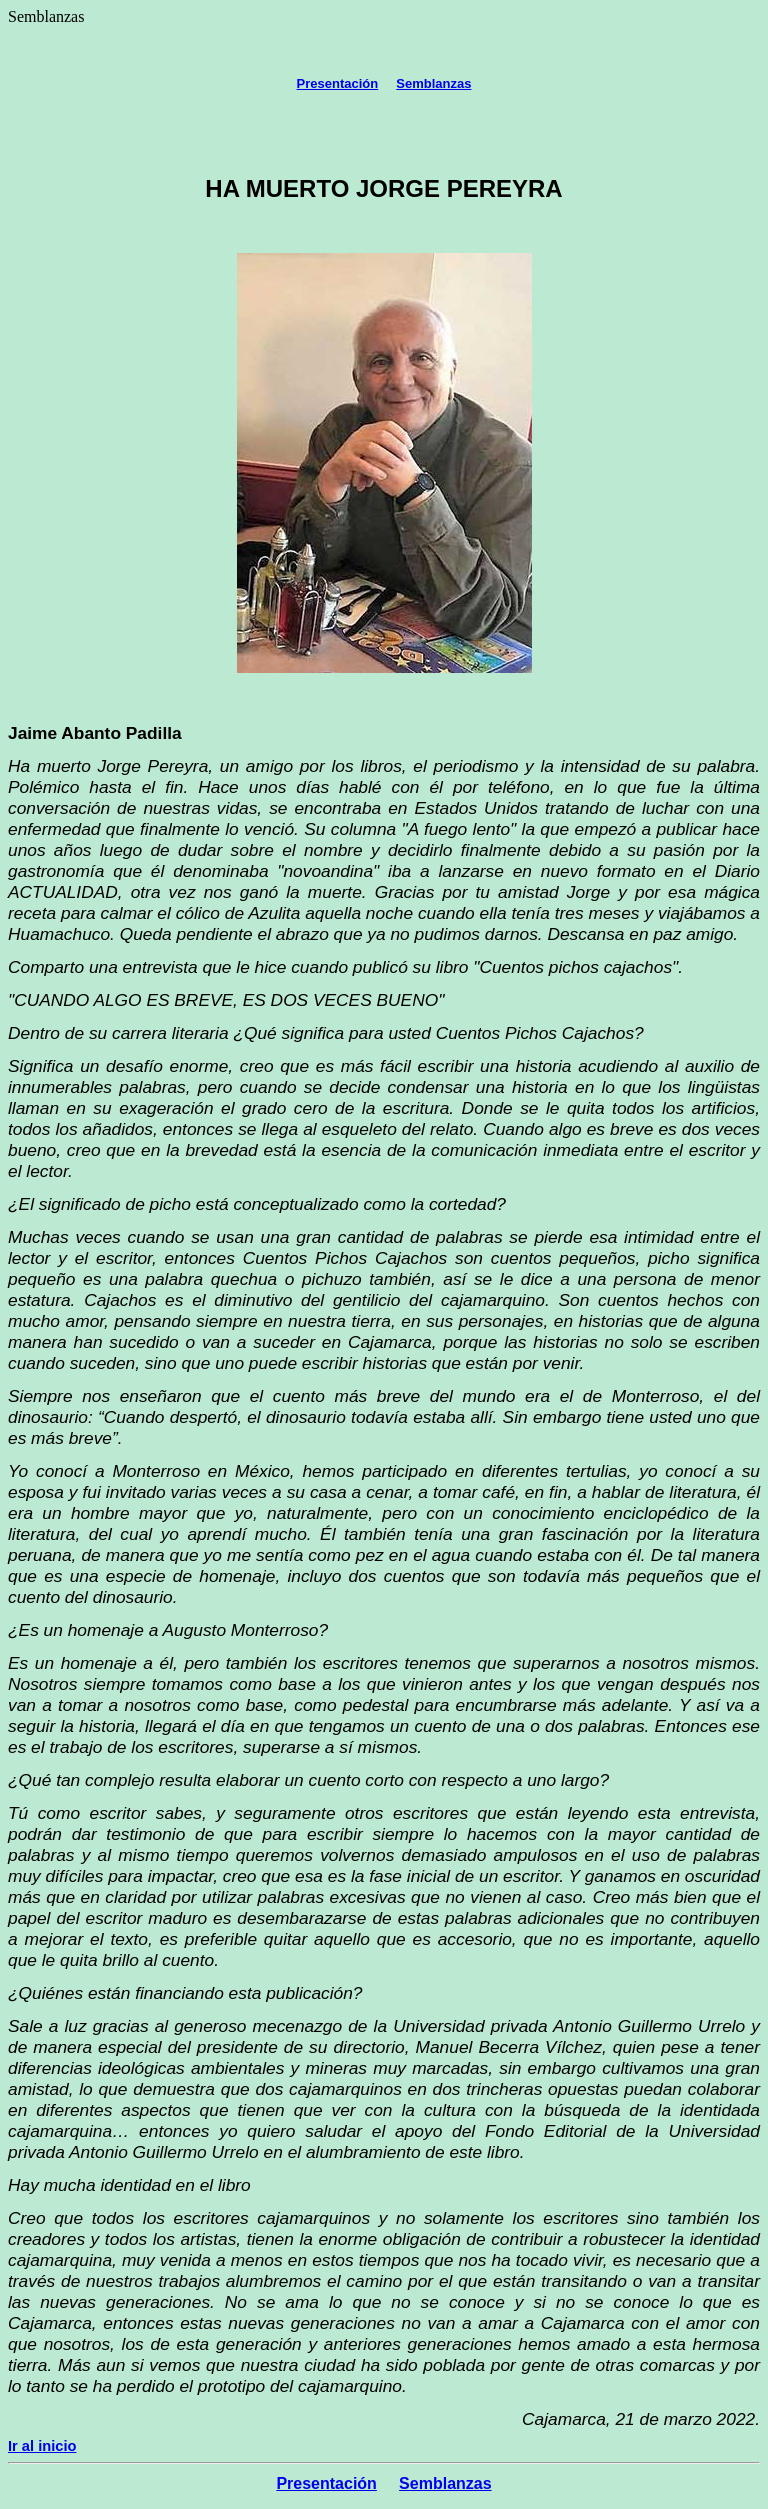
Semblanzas (433, 83)
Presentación (338, 83)
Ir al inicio (42, 2446)
